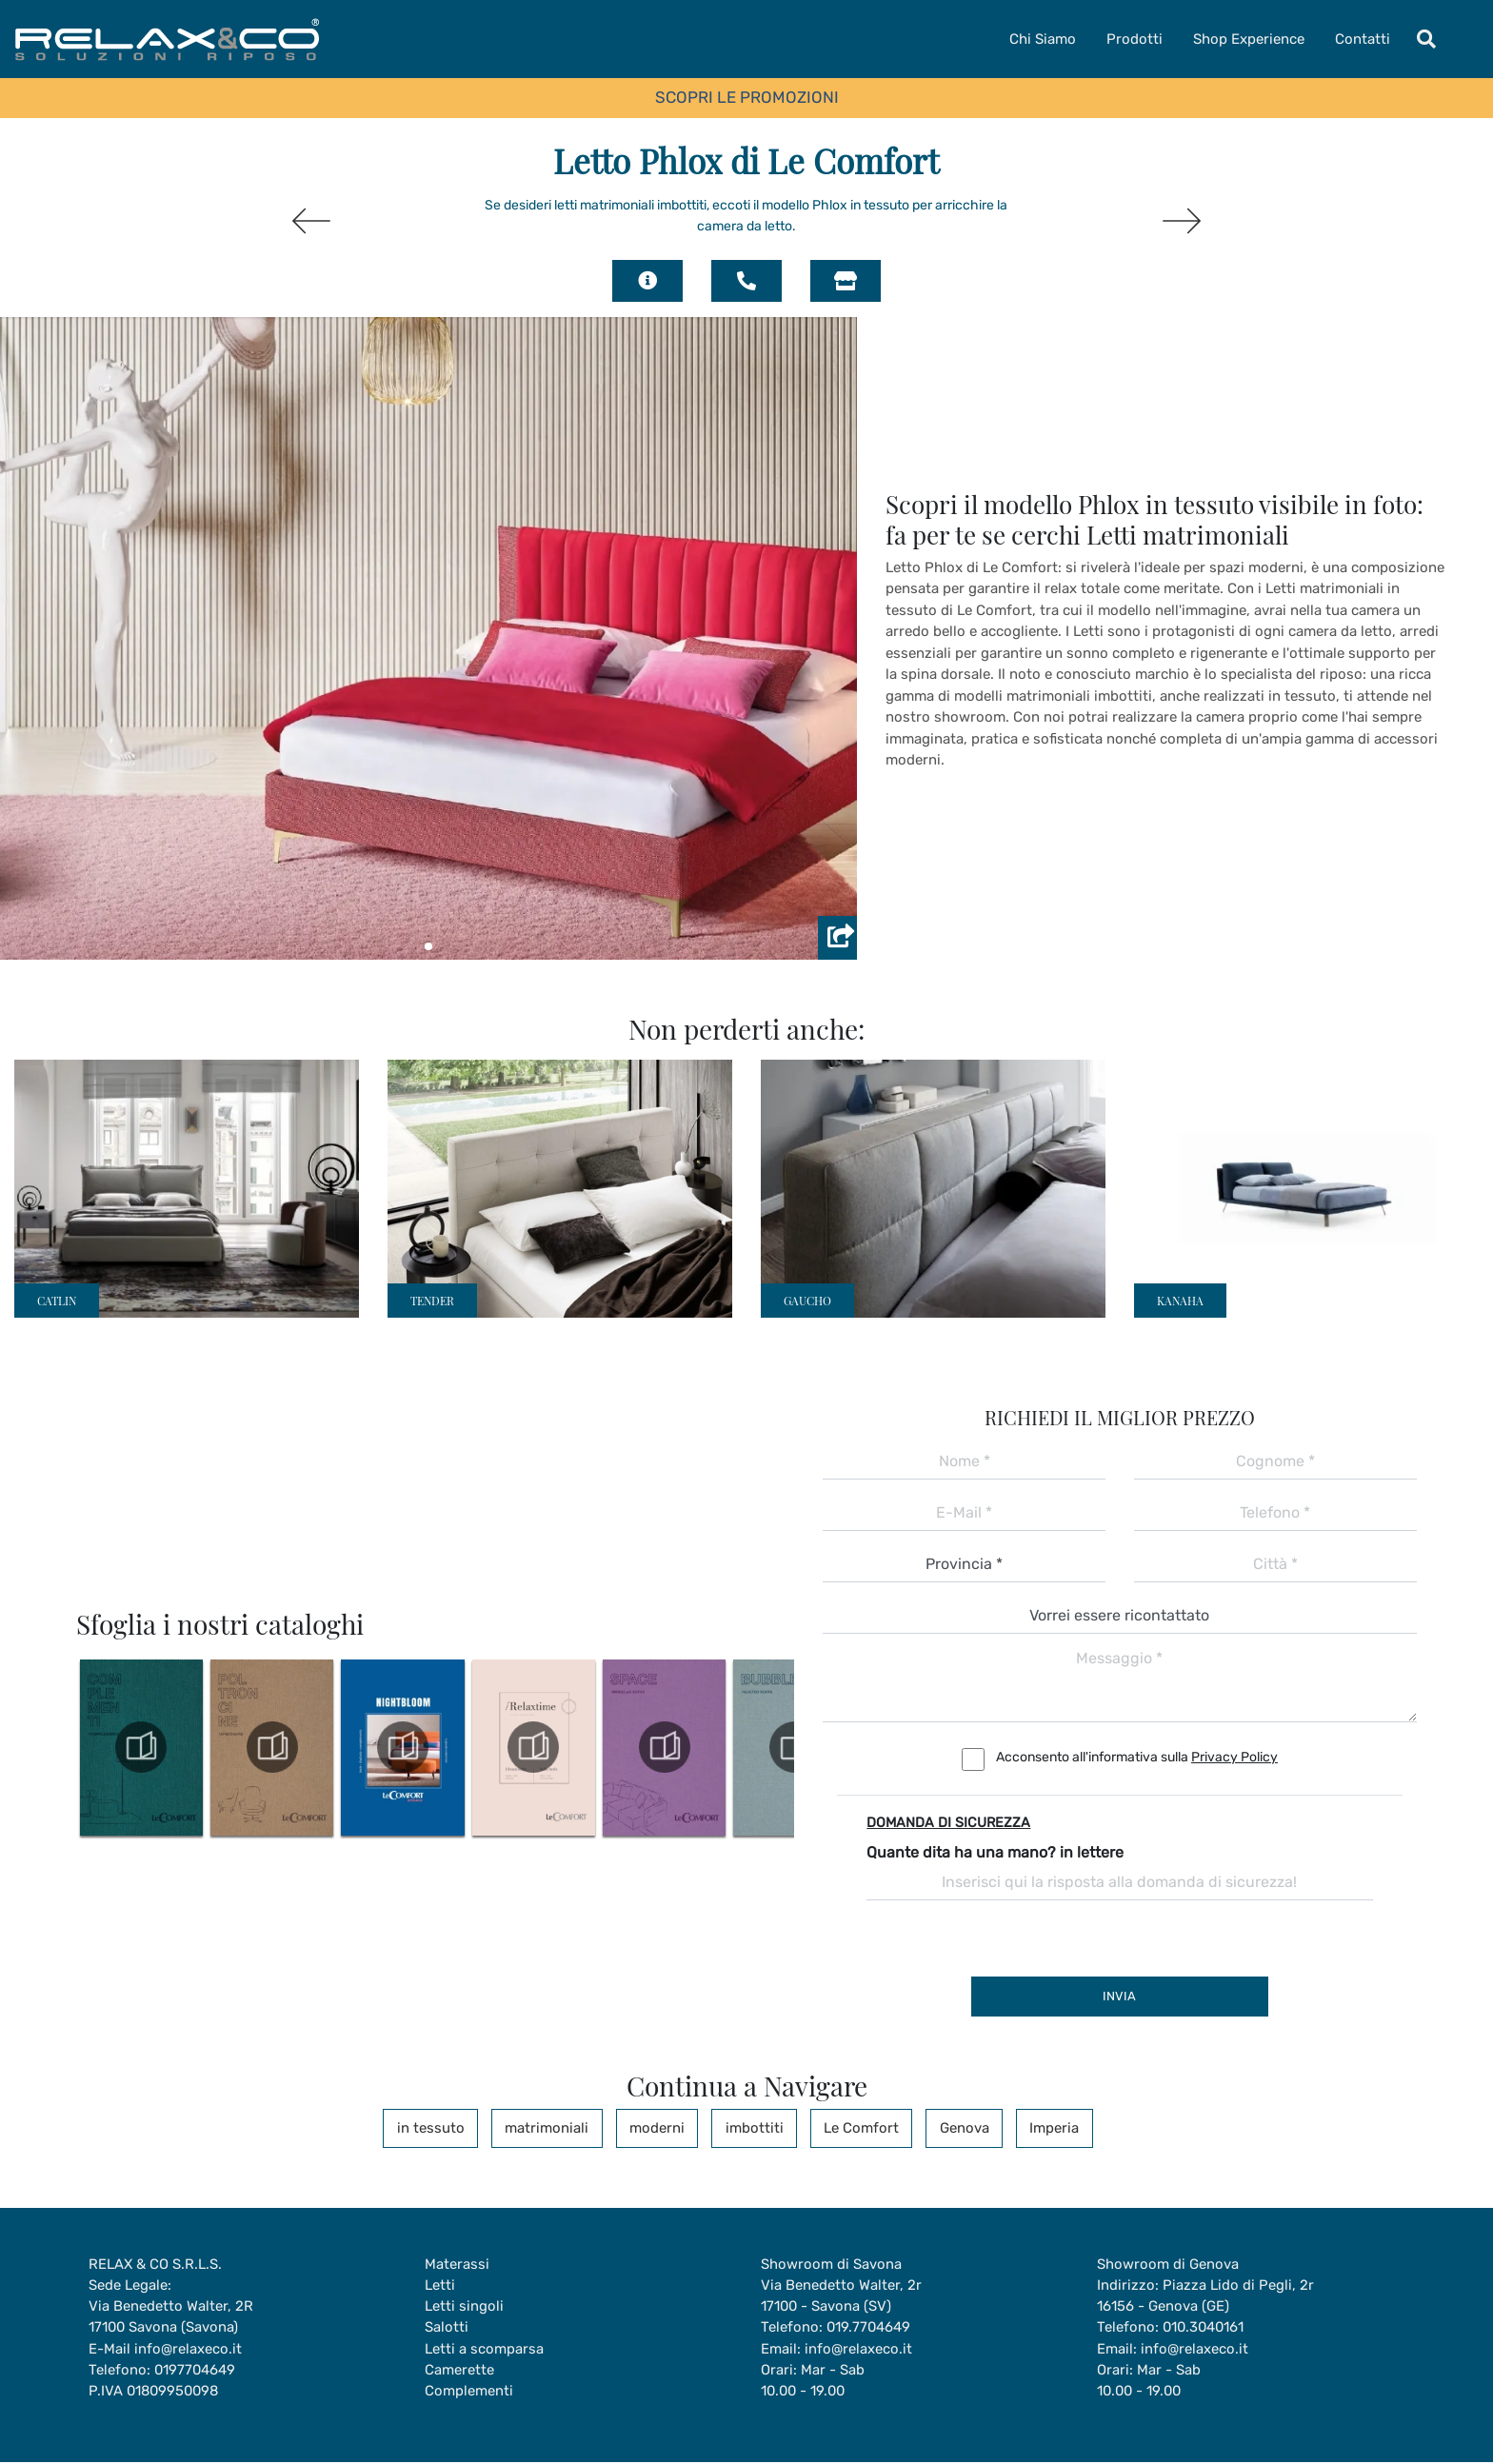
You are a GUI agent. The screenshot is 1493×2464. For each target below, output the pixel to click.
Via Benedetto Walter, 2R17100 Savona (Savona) (171, 2317)
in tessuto (446, 2127)
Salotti (446, 2327)
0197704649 (195, 2370)
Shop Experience (1248, 39)
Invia (1119, 1996)
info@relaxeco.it (188, 2349)
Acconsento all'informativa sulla (1137, 1757)
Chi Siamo (1042, 39)
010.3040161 (1205, 2327)
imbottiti (754, 2127)
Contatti (1362, 39)
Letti (440, 2285)
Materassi (457, 2264)
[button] (428, 946)
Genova (953, 2127)
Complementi (469, 2392)
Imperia (1038, 2127)
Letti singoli (464, 2306)
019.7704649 (869, 2327)
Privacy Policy (1234, 1757)
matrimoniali (557, 2127)
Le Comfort (855, 2127)
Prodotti (1134, 39)
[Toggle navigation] (1426, 39)
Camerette (459, 2370)
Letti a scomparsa (484, 2349)
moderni (661, 2127)
